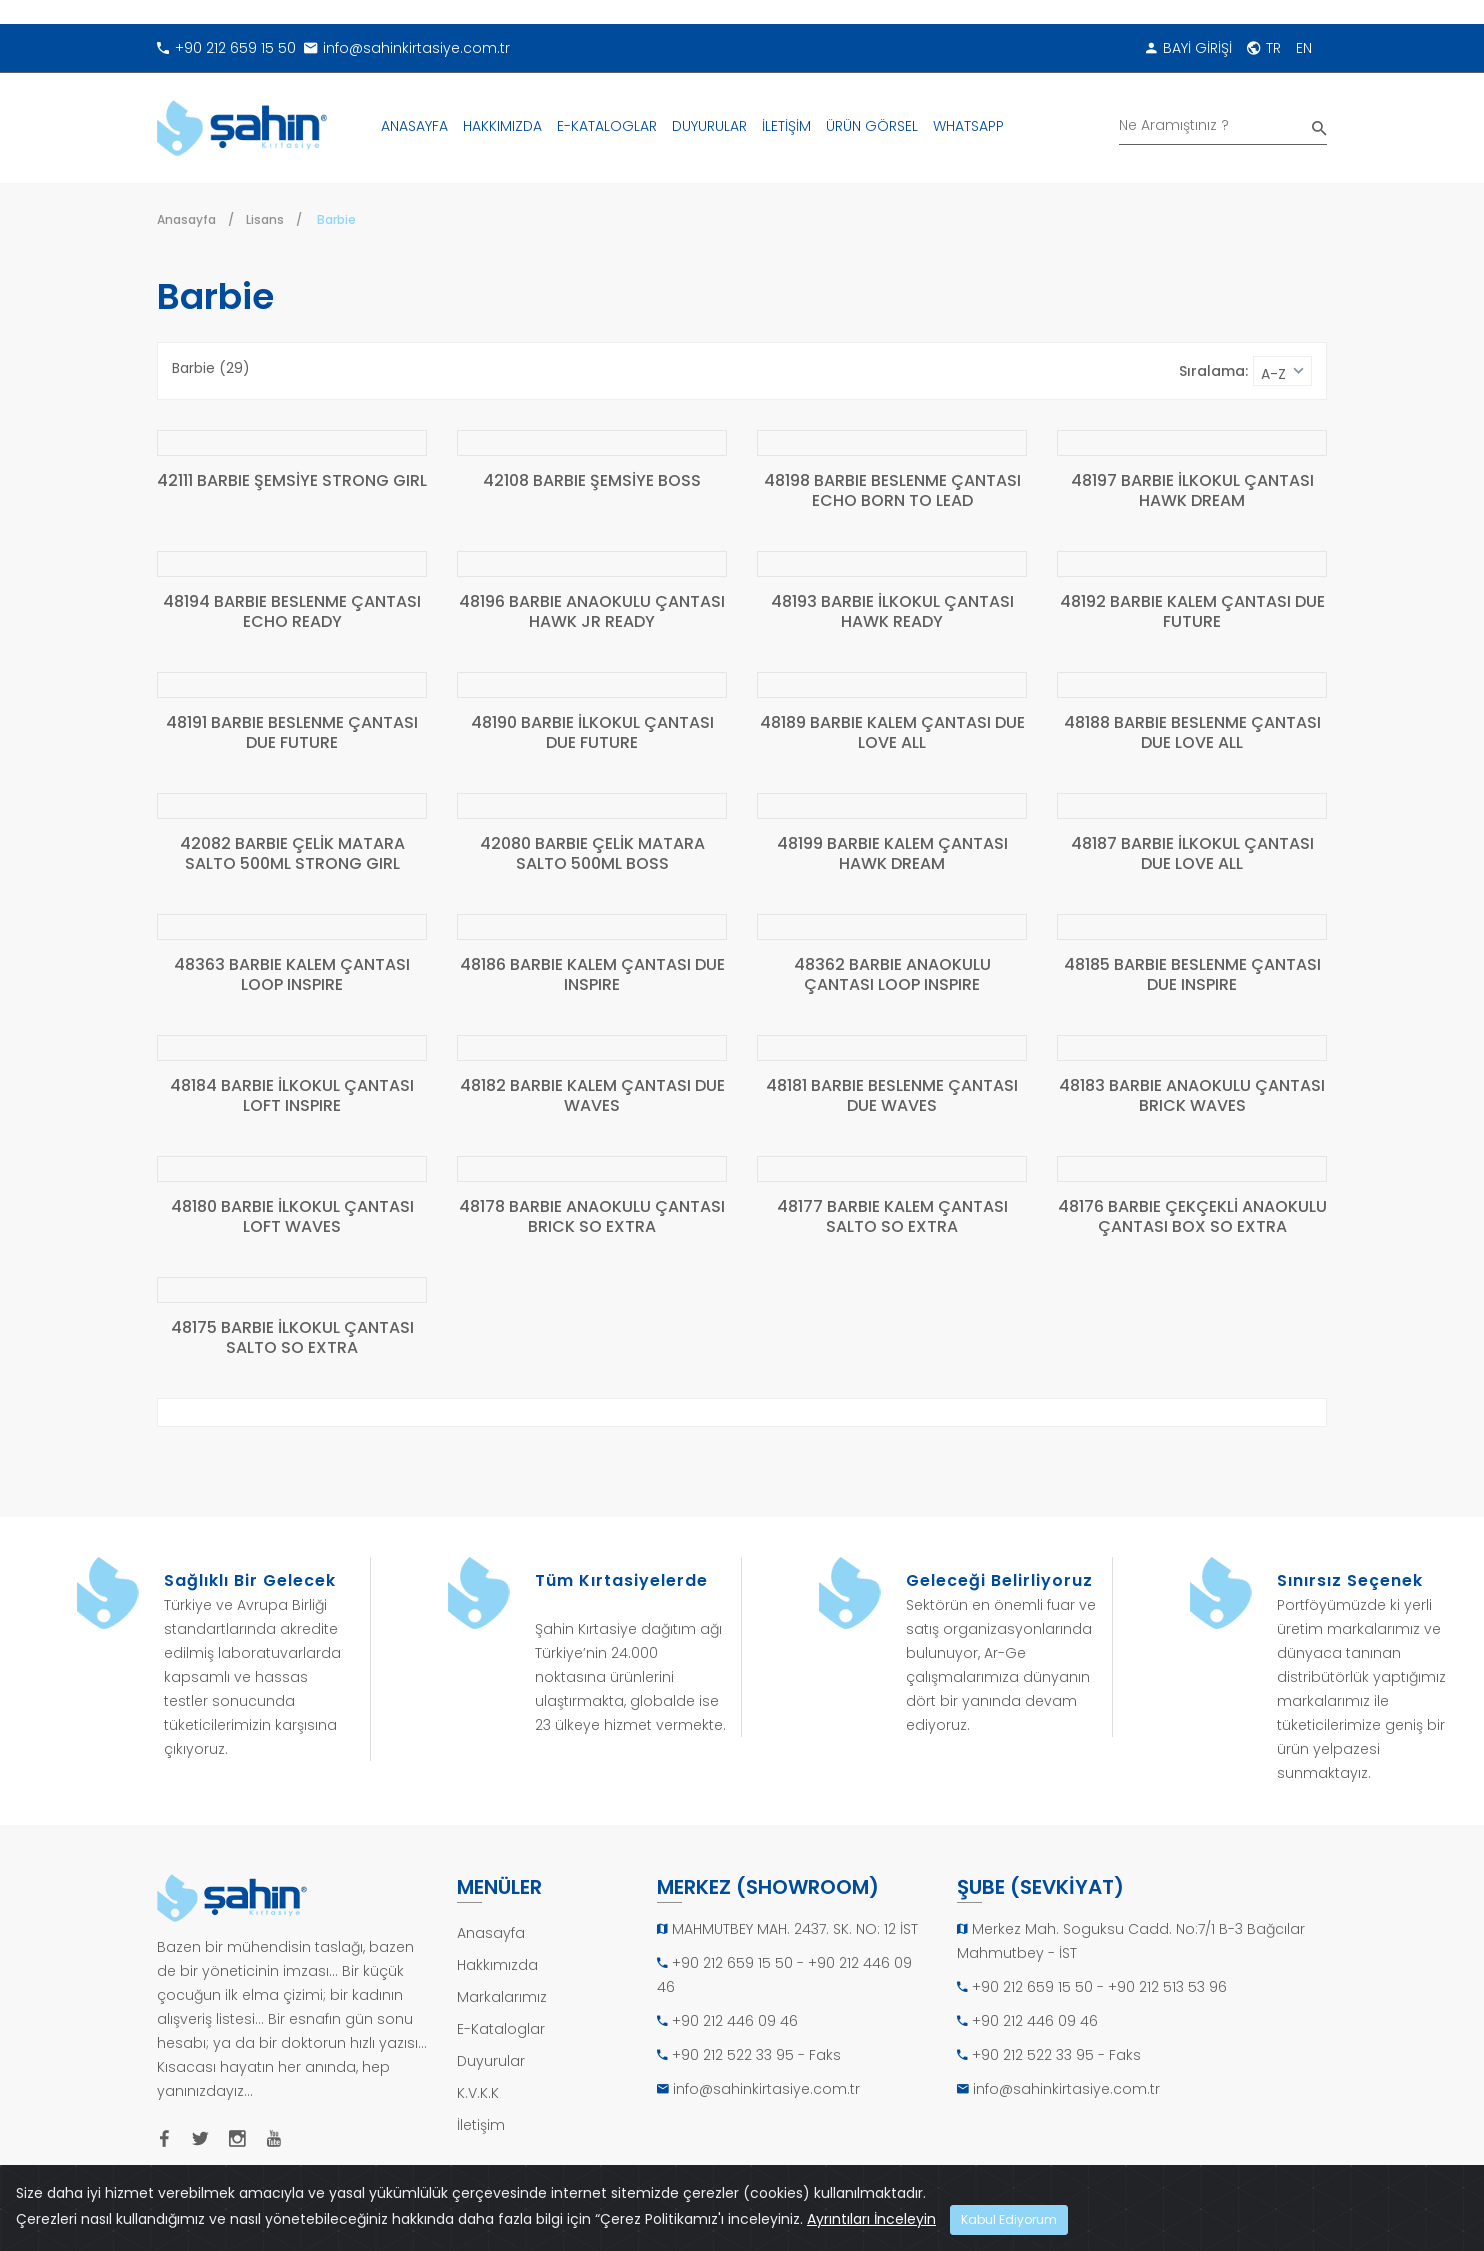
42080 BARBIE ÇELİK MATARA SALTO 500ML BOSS (592, 854)
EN (1304, 48)
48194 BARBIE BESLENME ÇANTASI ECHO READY (292, 612)
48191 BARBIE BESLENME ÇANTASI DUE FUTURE (292, 733)
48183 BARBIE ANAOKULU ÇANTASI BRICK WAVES (1192, 1096)
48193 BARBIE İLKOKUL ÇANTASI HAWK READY (892, 612)
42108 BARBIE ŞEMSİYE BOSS (592, 481)
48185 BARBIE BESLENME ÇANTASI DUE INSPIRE (1192, 975)
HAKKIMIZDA (502, 126)
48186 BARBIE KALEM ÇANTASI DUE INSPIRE (592, 975)
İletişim (481, 2125)
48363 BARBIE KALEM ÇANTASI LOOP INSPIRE (292, 975)
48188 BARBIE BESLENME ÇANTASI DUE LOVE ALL (1192, 733)
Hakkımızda (497, 1965)
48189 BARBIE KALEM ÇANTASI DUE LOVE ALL (892, 733)
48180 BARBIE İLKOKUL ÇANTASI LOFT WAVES (292, 1217)
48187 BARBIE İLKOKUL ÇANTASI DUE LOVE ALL (1192, 854)
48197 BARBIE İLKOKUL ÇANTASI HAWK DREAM (1192, 491)
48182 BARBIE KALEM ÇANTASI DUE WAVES (592, 1096)
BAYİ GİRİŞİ (1189, 48)
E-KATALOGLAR (607, 126)
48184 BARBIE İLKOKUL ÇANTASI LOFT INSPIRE (292, 1096)
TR (1264, 48)
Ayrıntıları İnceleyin (871, 2219)
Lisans (265, 219)
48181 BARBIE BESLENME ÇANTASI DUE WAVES (892, 1096)
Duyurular (491, 2061)
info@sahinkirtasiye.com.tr (407, 48)
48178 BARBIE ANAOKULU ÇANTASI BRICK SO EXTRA (592, 1217)
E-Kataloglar (501, 2029)
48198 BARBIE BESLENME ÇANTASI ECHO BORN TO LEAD (892, 491)
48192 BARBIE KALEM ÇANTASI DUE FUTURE (1192, 612)
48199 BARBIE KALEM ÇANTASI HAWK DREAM (892, 854)
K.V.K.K (478, 2093)
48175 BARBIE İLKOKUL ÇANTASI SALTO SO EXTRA (292, 1338)
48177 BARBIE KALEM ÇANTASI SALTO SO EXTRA (892, 1217)
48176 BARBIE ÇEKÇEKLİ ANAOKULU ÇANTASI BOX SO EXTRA (1192, 1217)
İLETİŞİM (786, 126)
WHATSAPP (968, 126)
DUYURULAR (709, 126)
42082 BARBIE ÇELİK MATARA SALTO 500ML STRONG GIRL (292, 854)
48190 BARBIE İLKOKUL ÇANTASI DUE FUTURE (592, 733)
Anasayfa (186, 219)
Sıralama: (1213, 371)
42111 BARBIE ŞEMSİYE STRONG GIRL (292, 481)
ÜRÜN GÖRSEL (872, 126)
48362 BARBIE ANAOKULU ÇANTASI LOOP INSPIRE (892, 975)
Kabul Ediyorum (1009, 2219)
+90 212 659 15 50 (226, 48)
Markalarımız (502, 1997)
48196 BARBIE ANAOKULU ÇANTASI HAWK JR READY (592, 612)
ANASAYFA (414, 126)
